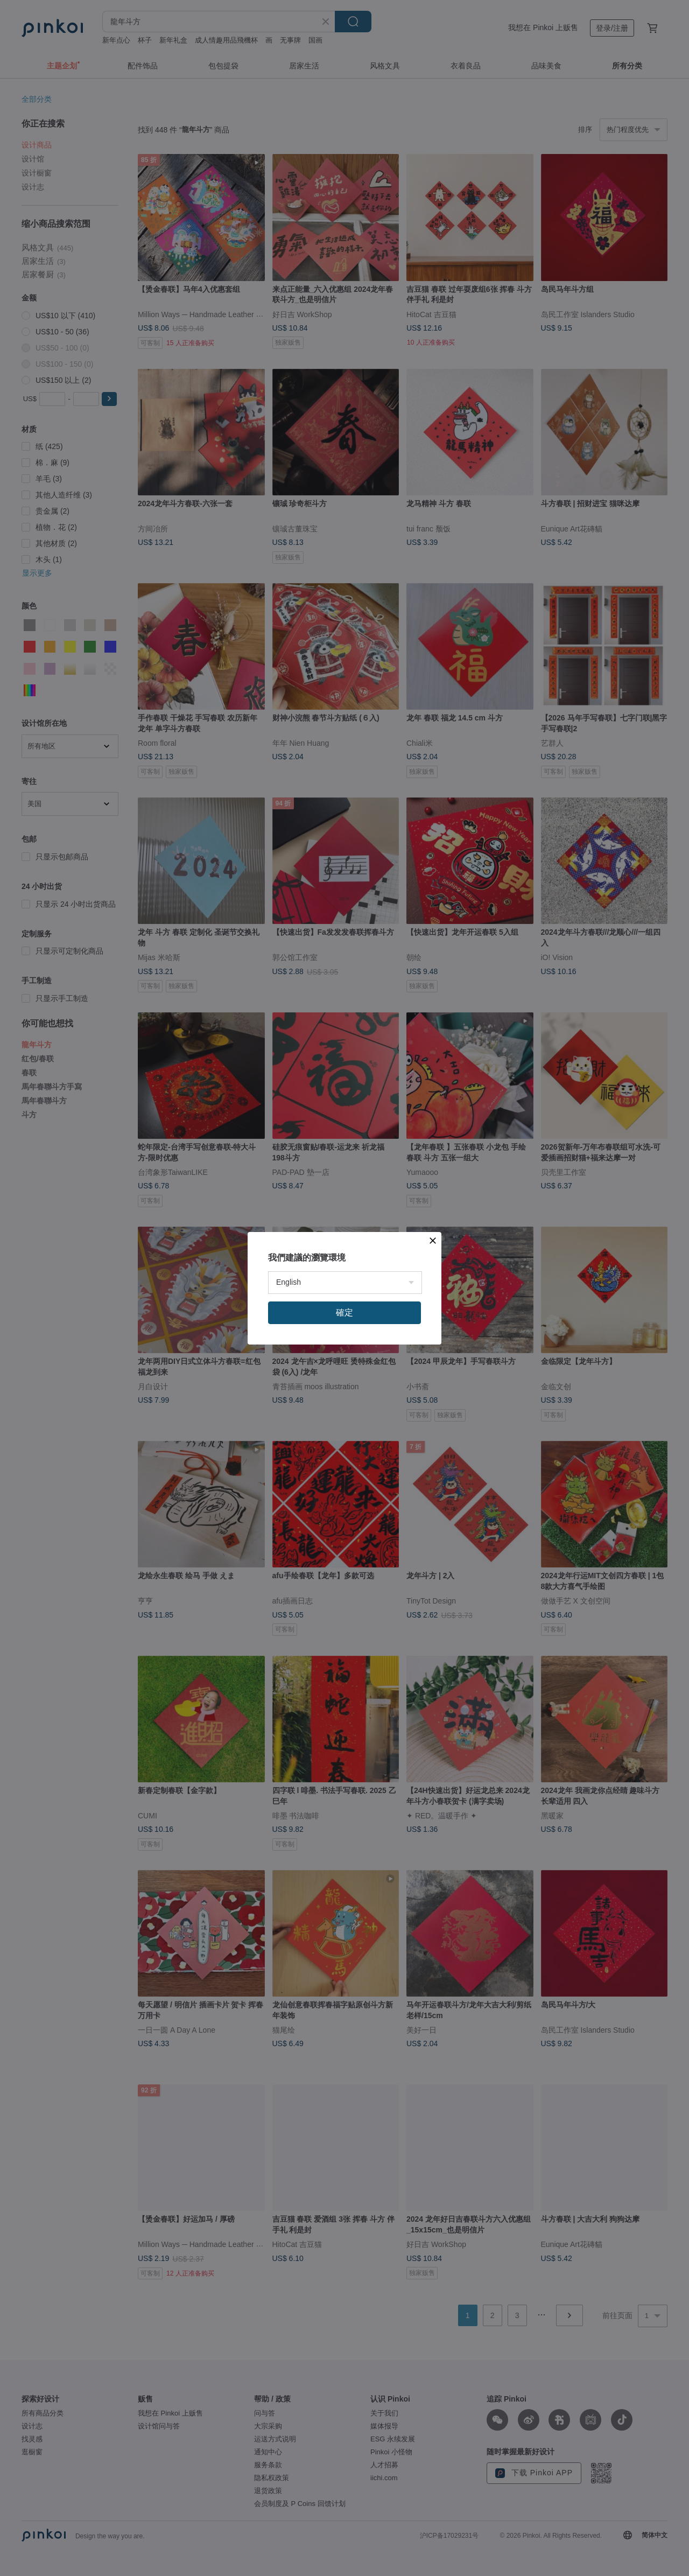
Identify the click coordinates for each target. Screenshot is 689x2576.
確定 (344, 1312)
